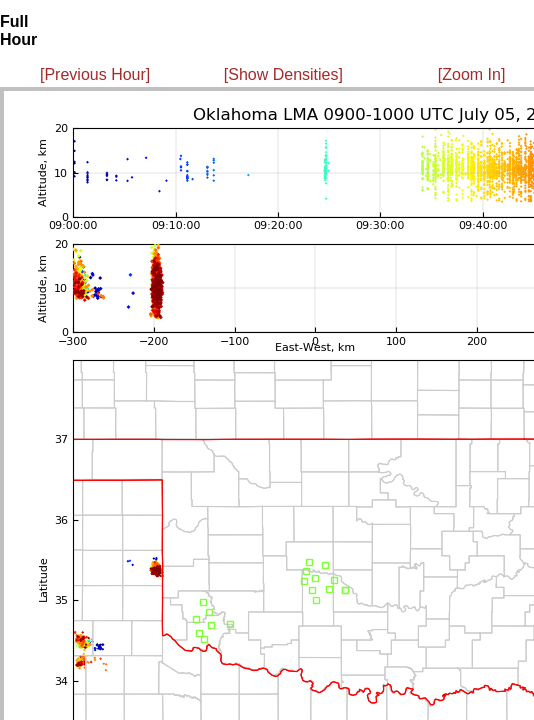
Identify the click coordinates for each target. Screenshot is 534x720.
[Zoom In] (472, 74)
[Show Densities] (283, 74)
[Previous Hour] (95, 74)
